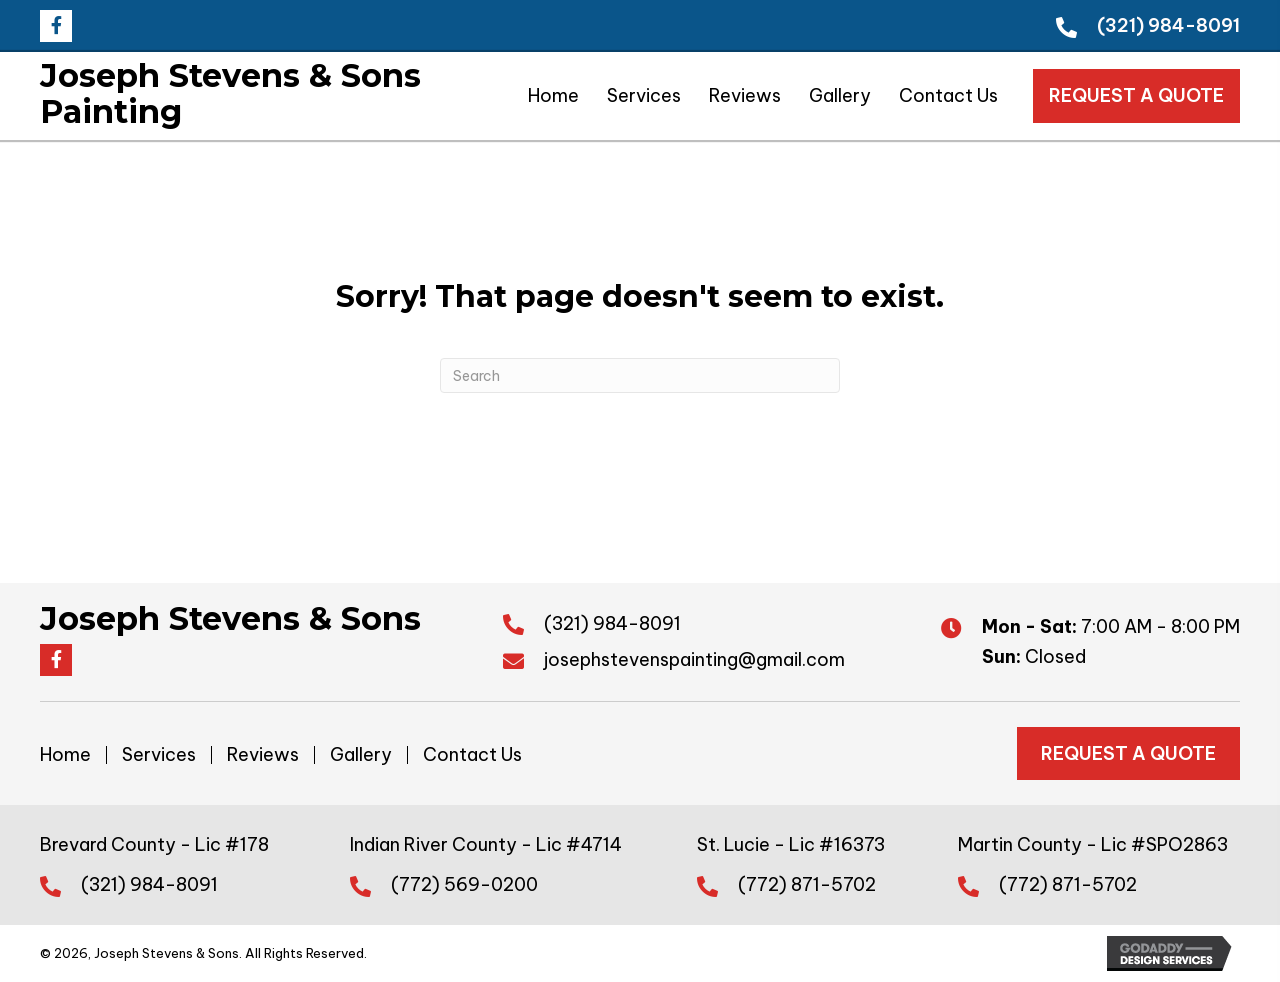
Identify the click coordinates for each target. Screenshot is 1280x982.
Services (159, 755)
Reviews (263, 755)
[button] (56, 26)
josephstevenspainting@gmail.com (694, 659)
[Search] (640, 375)
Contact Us (472, 755)
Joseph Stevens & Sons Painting (230, 93)
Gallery (361, 755)
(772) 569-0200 (464, 884)
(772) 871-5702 (807, 884)
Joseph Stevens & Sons (230, 618)
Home (65, 755)
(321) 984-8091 (1168, 25)
